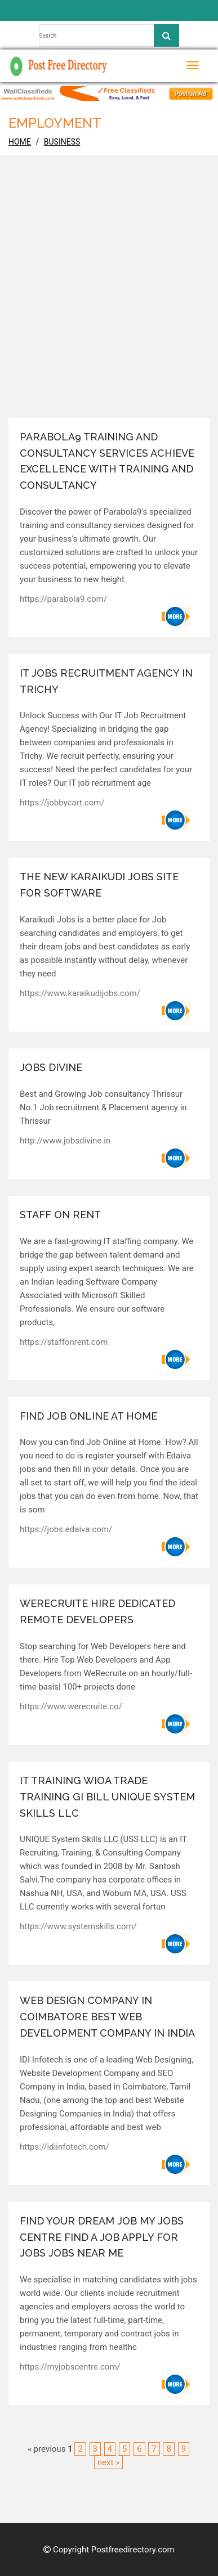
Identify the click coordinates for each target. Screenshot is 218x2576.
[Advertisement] (109, 303)
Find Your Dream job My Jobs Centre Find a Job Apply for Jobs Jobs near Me (102, 2237)
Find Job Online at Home (88, 1416)
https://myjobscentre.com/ (70, 2367)
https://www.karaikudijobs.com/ (80, 993)
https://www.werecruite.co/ (71, 1706)
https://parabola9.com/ (63, 599)
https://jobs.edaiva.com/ (66, 1529)
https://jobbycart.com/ (62, 803)
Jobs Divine (51, 1067)
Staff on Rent (60, 1215)
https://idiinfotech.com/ (64, 2147)
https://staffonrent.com (64, 1342)
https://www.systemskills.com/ (78, 1926)
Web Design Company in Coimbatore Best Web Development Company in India (107, 2016)
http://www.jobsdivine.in (65, 1141)
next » (108, 2462)
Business (62, 141)
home (19, 141)
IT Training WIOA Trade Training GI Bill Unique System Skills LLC (107, 1797)
